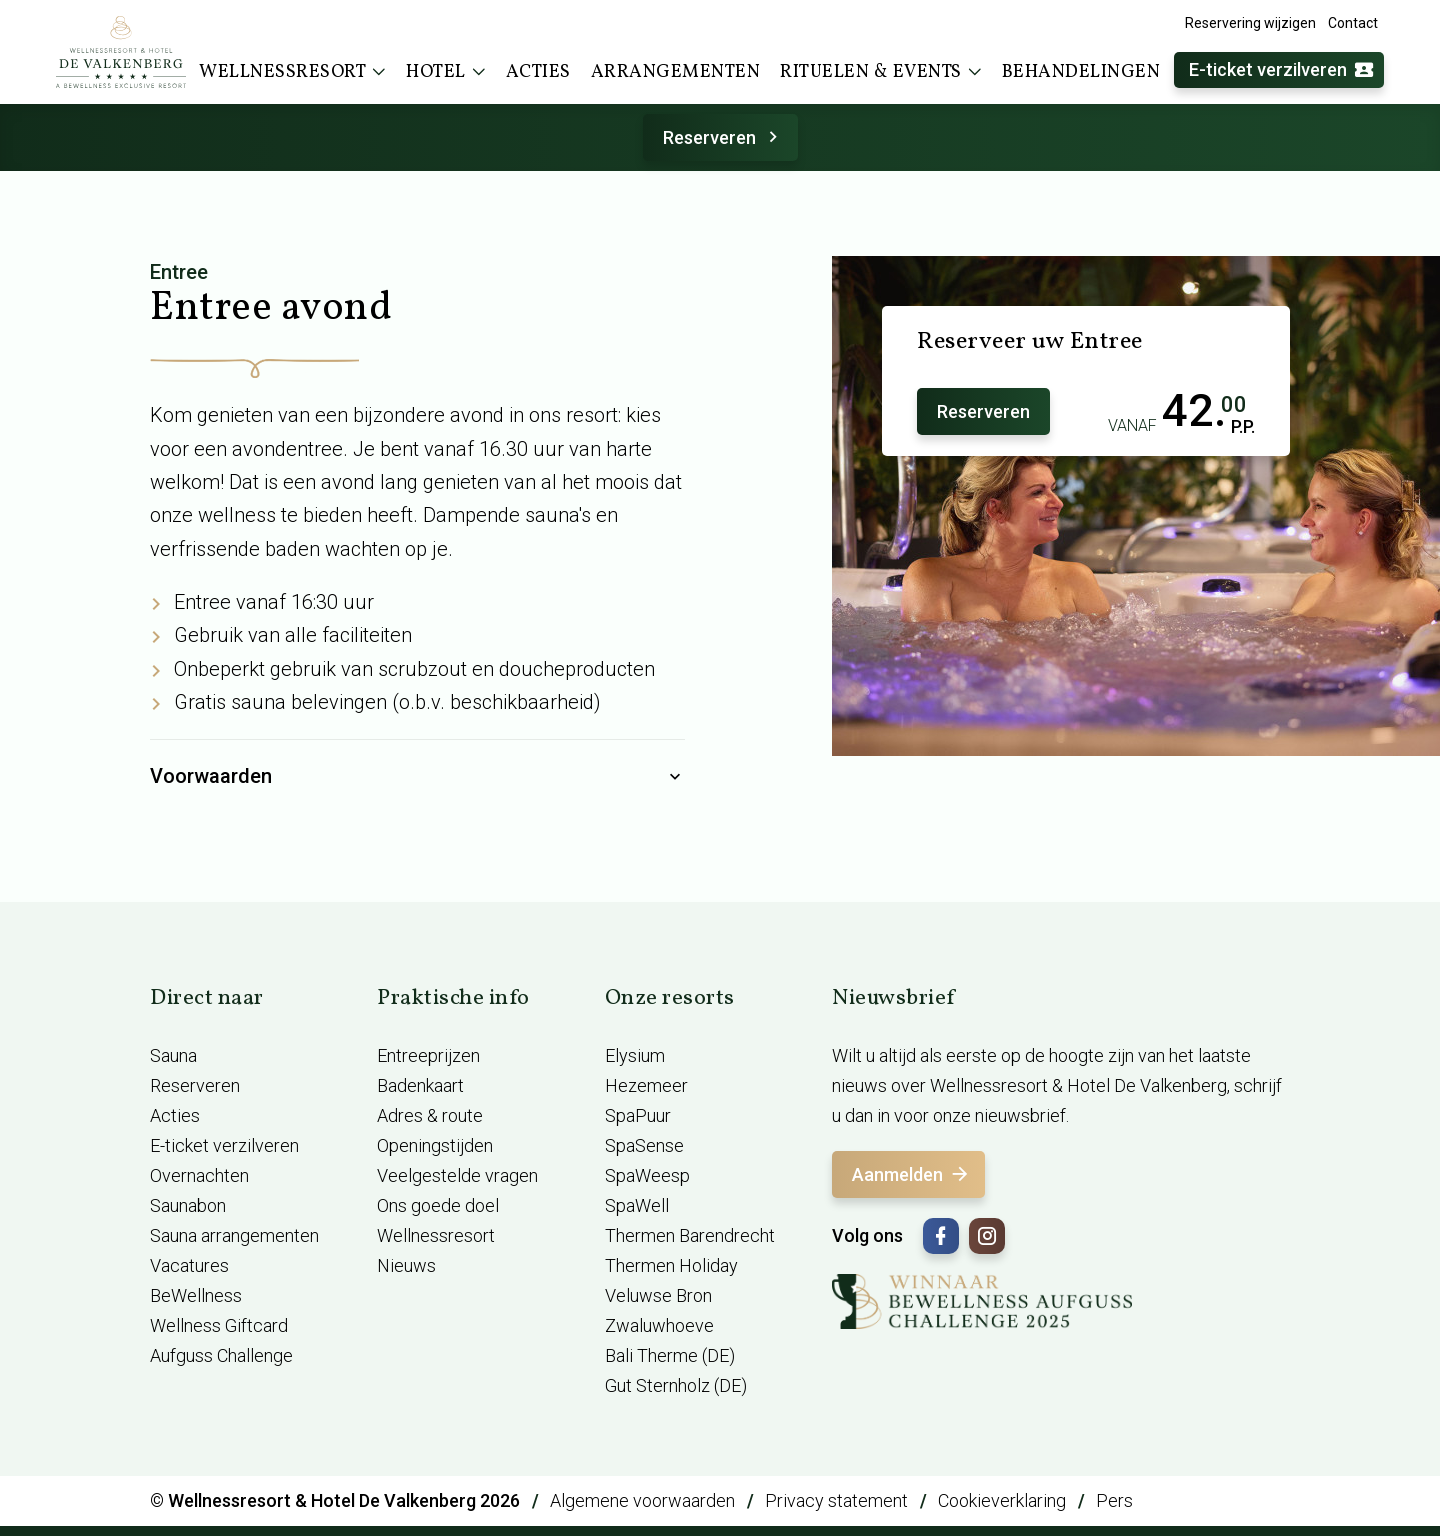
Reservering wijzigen (1250, 23)
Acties (538, 72)
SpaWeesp (647, 1175)
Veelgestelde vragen (457, 1175)
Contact (1353, 23)
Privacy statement (836, 1500)
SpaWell (637, 1205)
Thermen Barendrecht (690, 1235)
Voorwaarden (417, 777)
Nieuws (406, 1265)
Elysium (635, 1055)
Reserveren (723, 137)
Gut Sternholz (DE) (676, 1385)
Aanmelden (911, 1174)
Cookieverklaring (1002, 1500)
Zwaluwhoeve (659, 1325)
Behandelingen (1081, 72)
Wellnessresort (292, 72)
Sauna (173, 1055)
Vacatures (189, 1265)
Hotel (446, 72)
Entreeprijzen (428, 1055)
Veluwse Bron (658, 1295)
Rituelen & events (881, 72)
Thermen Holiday (671, 1265)
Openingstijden (435, 1145)
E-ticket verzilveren (1282, 70)
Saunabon (188, 1205)
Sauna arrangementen (234, 1235)
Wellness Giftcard (219, 1325)
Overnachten (199, 1175)
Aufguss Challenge (221, 1355)
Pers (1114, 1500)
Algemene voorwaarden (642, 1500)
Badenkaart (420, 1085)
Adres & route (430, 1115)
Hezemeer (646, 1085)
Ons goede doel (438, 1205)
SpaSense (644, 1145)
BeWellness (196, 1295)
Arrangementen (676, 72)
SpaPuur (638, 1115)
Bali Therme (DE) (670, 1355)
